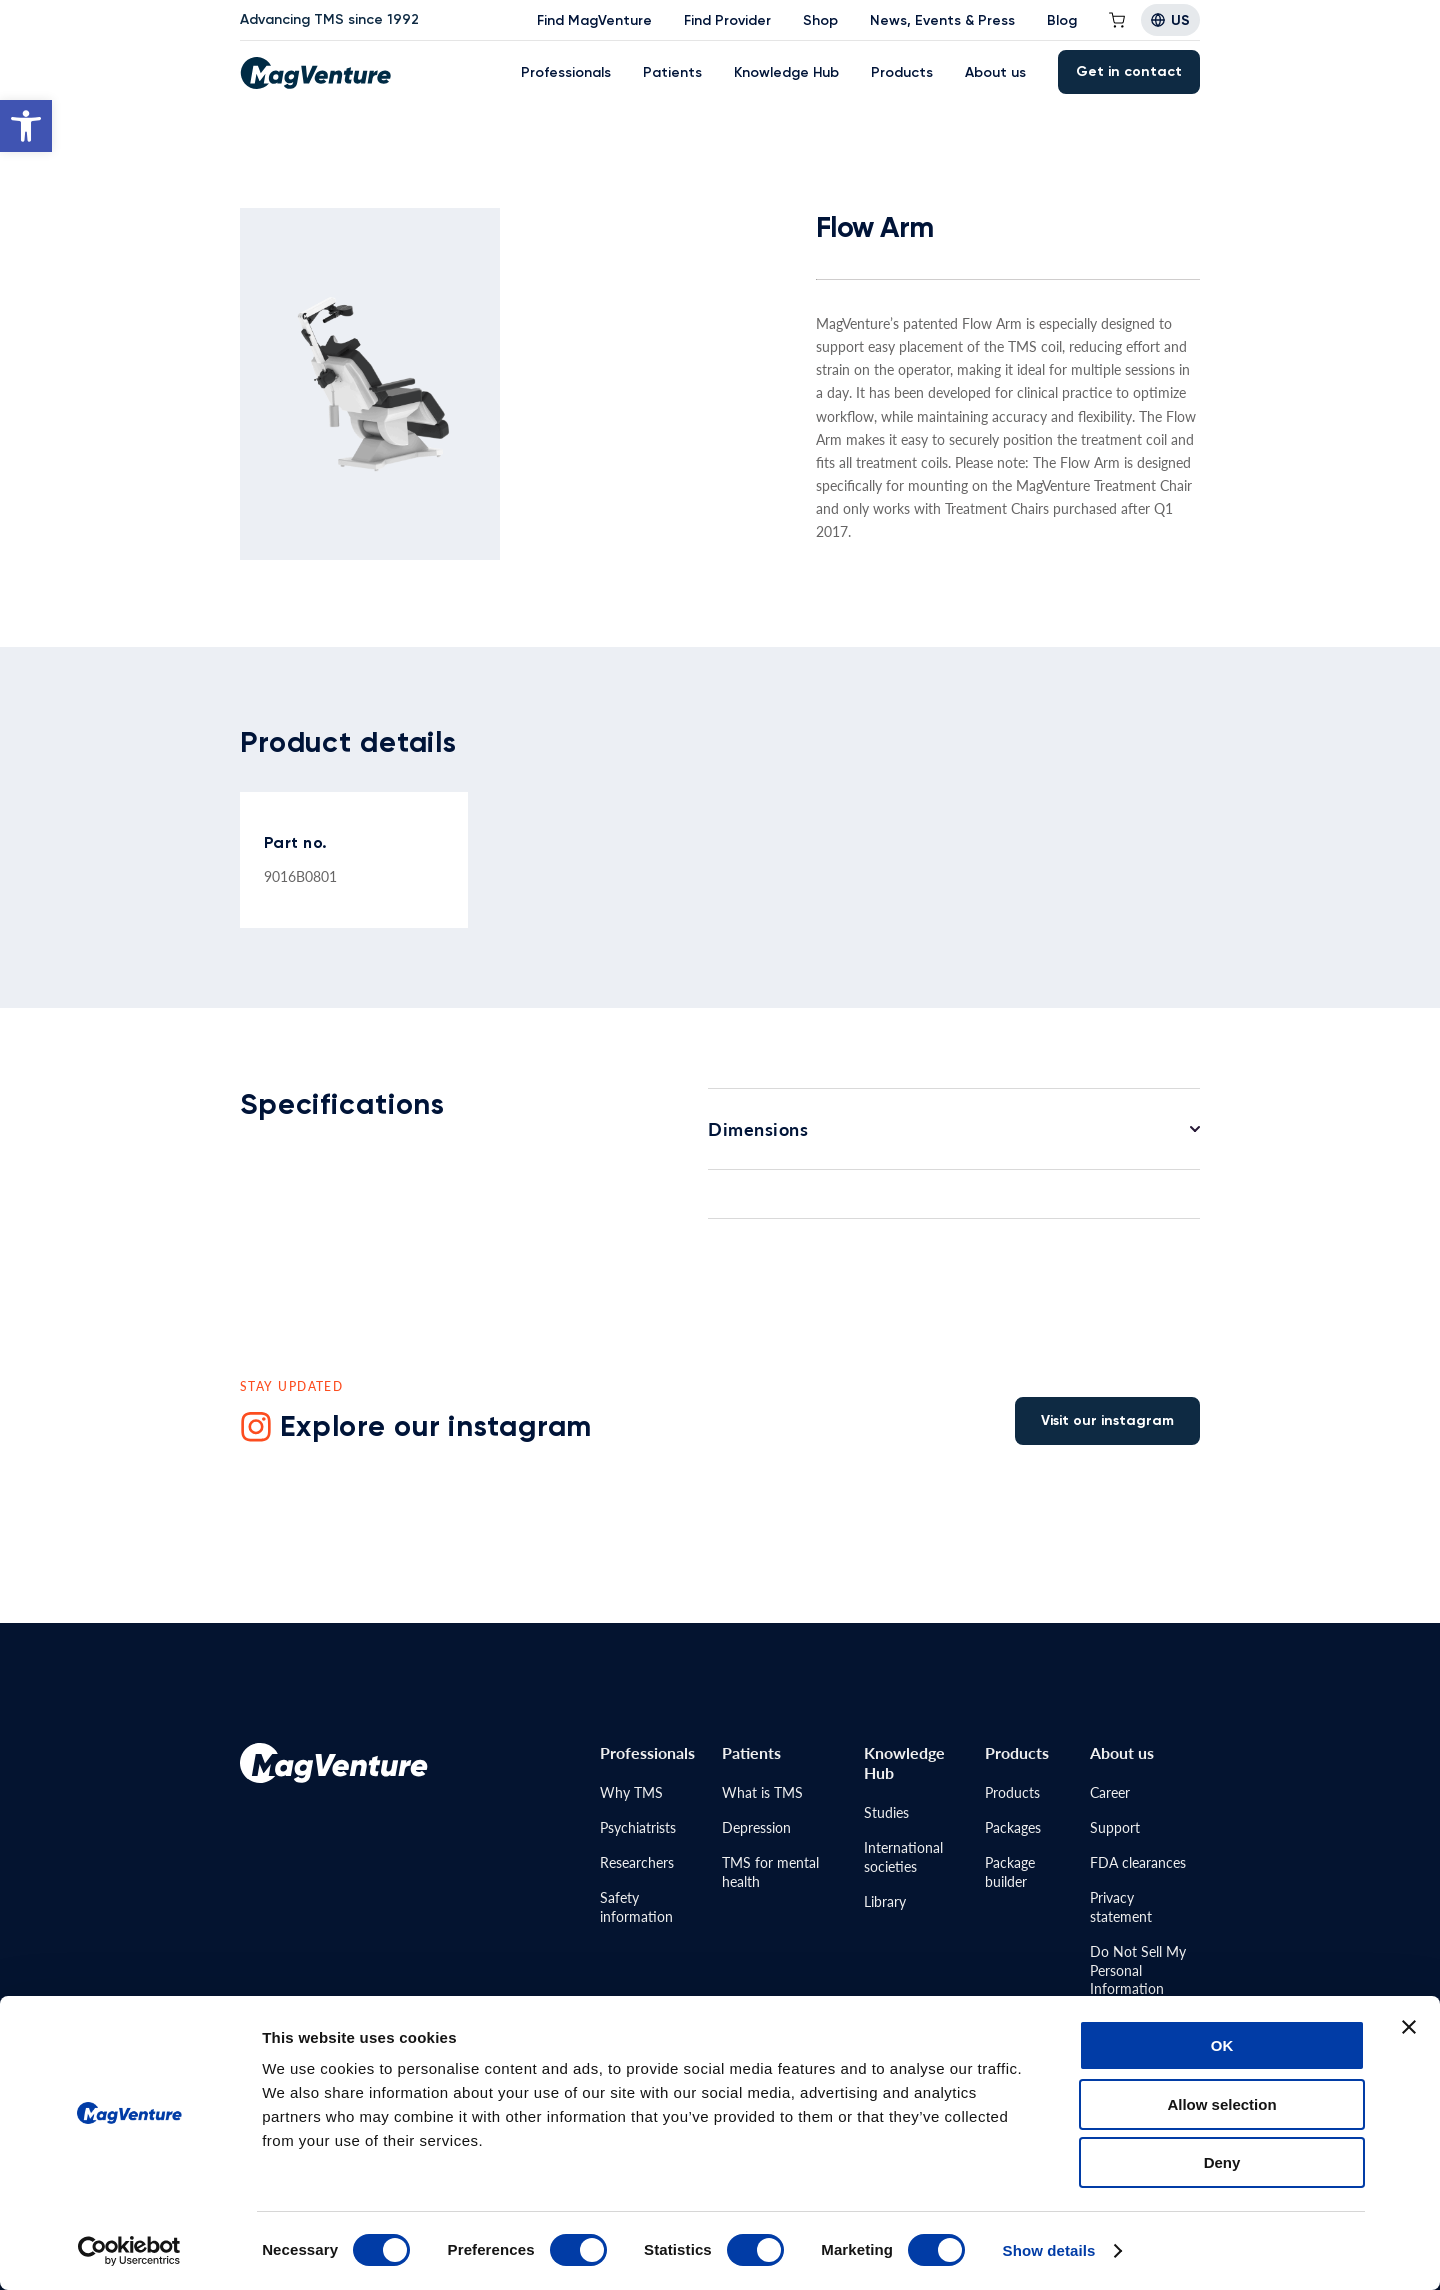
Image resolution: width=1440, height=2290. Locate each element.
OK (1222, 2045)
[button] (26, 126)
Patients (672, 72)
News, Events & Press (942, 20)
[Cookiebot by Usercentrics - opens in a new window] (129, 2251)
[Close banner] (1409, 2027)
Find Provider (727, 20)
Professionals (566, 72)
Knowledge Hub (786, 72)
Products (902, 72)
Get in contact (1129, 71)
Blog (1062, 20)
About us (995, 72)
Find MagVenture (594, 20)
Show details (1049, 2250)
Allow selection (1221, 2104)
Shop (820, 20)
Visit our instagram (1107, 1420)
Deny (1222, 2162)
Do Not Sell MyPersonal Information (1138, 1970)
